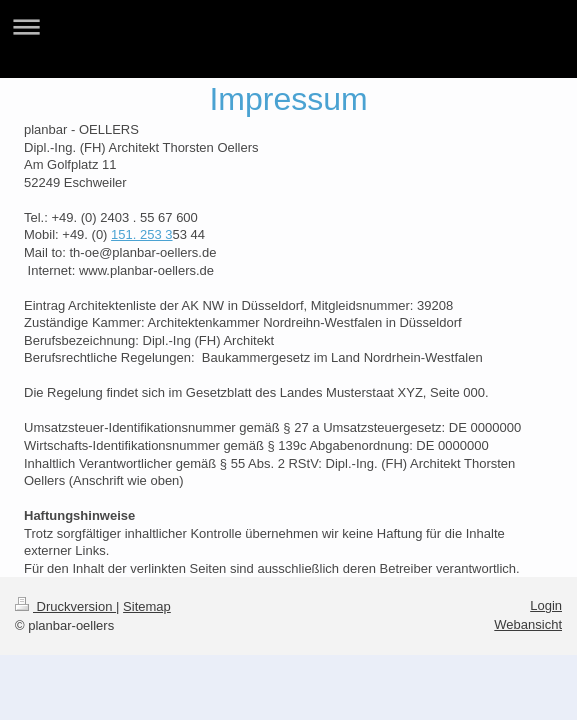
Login (546, 605)
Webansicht (528, 624)
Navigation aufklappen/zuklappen (288, 26)
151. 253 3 (141, 234)
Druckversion (65, 606)
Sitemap (147, 606)
